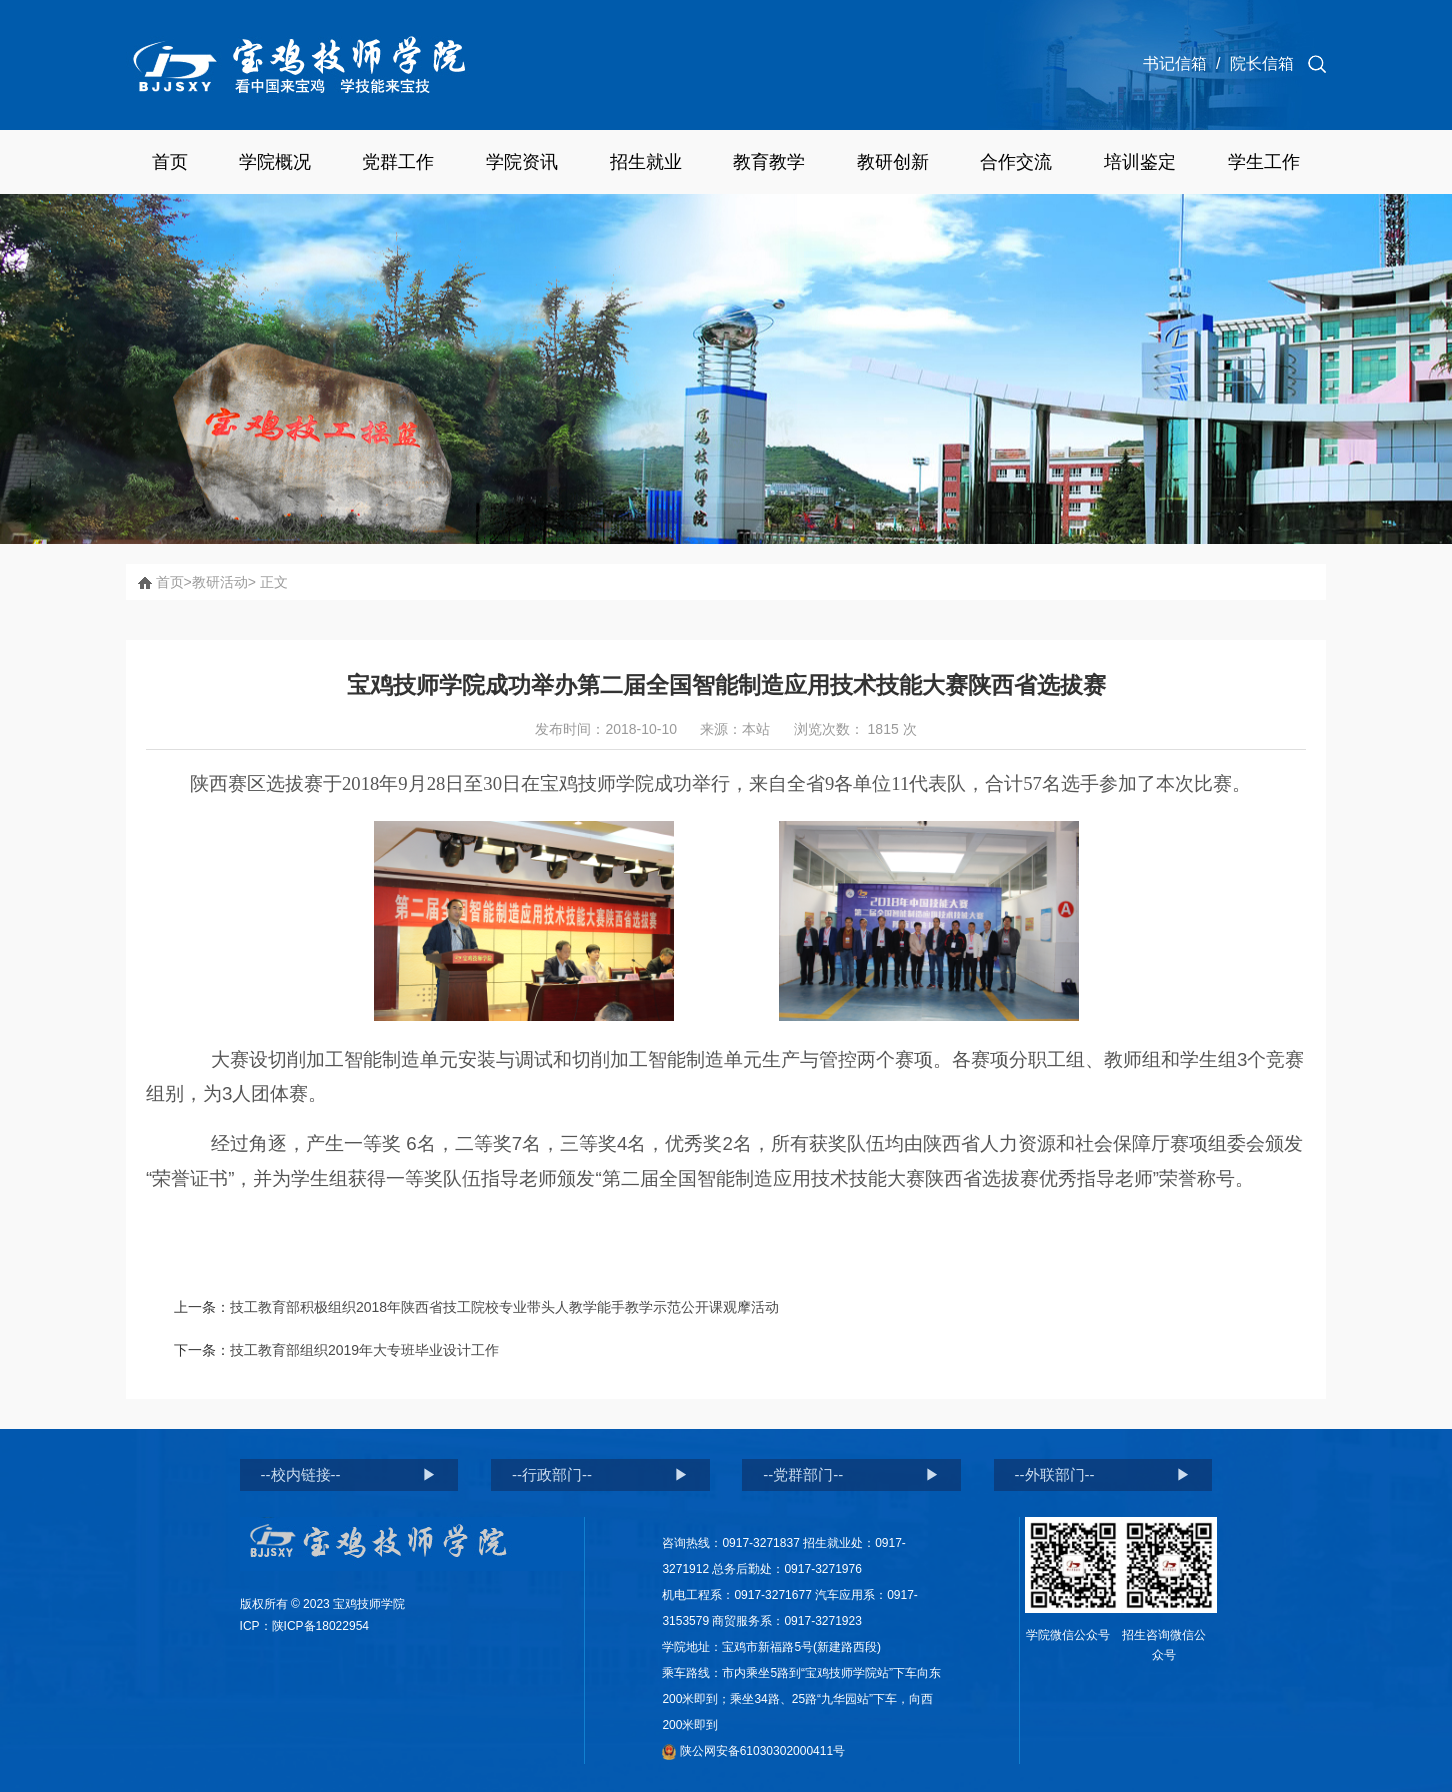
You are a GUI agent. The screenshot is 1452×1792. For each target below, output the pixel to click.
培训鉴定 (1140, 162)
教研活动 (220, 582)
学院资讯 (522, 162)
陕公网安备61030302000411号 (753, 1751)
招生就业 (646, 162)
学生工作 (1264, 162)
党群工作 (398, 162)
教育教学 (769, 162)
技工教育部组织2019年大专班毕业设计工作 (364, 1350)
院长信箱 (1262, 63)
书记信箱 (1175, 63)
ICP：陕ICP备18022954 (304, 1626)
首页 (170, 162)
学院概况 (275, 162)
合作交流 (1016, 162)
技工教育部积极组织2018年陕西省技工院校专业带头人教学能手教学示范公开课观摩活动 (504, 1307)
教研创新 (893, 162)
